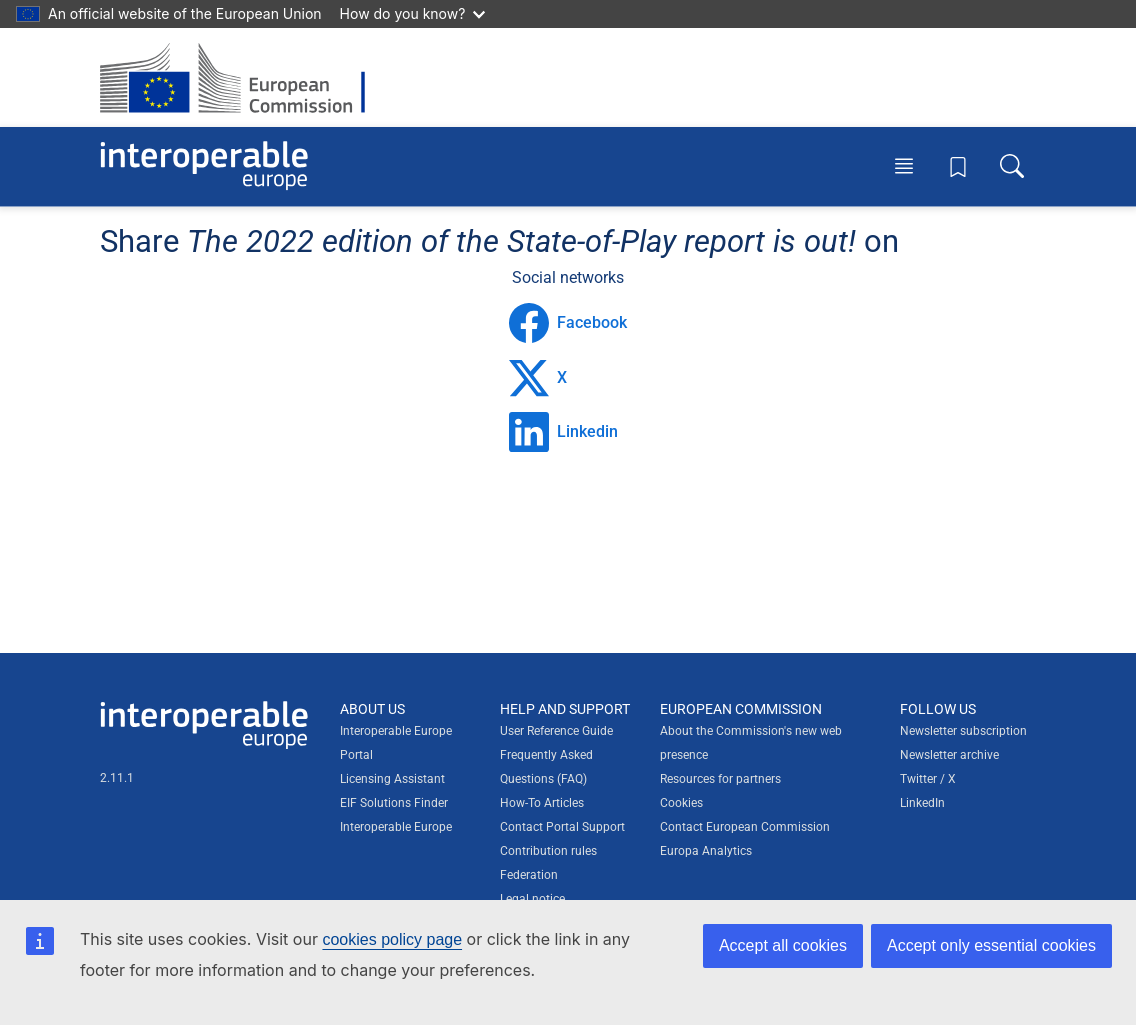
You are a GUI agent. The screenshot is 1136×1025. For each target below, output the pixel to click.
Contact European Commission (745, 827)
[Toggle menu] (904, 166)
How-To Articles (542, 803)
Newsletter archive (949, 755)
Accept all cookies (783, 945)
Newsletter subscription (963, 731)
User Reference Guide (556, 731)
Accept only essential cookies (991, 945)
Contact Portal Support (562, 827)
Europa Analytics (706, 851)
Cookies (681, 803)
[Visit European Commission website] (242, 77)
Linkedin (563, 432)
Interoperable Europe (396, 827)
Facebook (568, 323)
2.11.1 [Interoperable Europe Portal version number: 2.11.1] (117, 778)
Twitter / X (928, 779)
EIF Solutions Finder (394, 803)
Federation (529, 875)
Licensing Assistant (392, 779)
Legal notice (532, 899)
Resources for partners (720, 779)
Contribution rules (548, 851)
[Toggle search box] (1012, 166)
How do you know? (413, 13)
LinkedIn (922, 803)
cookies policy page (392, 939)
